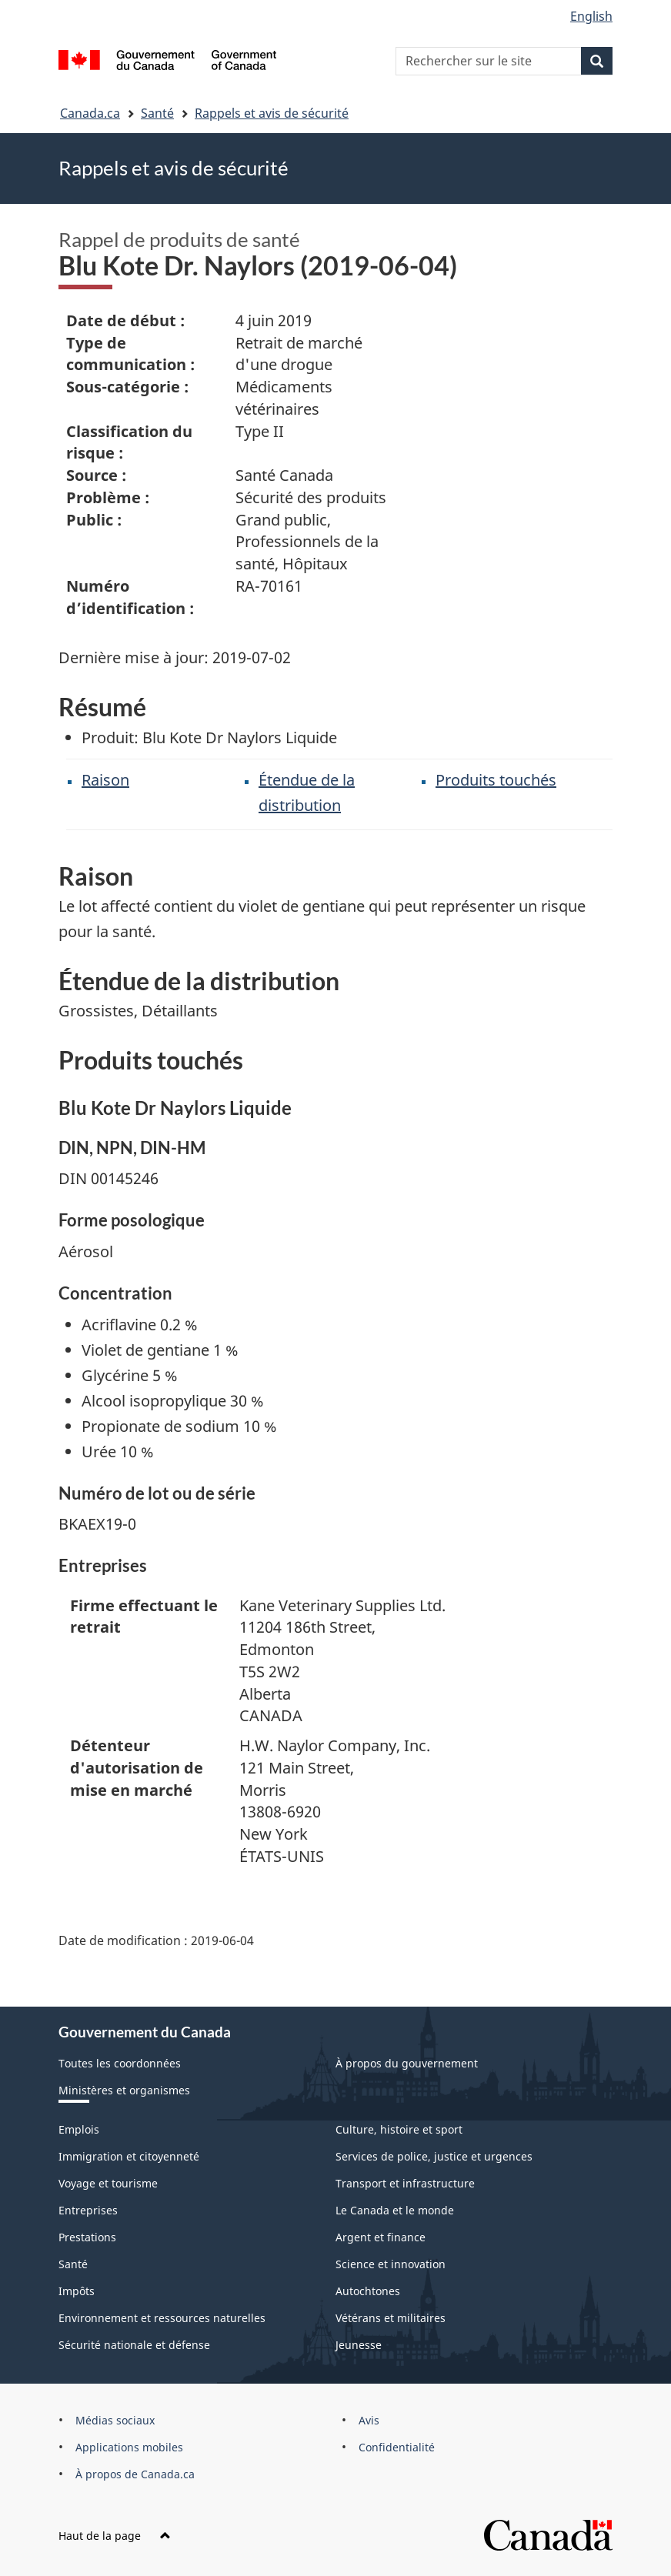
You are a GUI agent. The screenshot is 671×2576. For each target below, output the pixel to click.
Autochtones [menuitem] (368, 2291)
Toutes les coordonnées (119, 2063)
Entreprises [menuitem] (88, 2210)
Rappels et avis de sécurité (272, 113)
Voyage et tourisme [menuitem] (108, 2183)
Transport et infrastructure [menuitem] (405, 2183)
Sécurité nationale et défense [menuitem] (134, 2344)
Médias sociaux (115, 2420)
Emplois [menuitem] (78, 2129)
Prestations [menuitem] (87, 2237)
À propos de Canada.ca (135, 2474)
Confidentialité (397, 2447)
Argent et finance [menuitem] (381, 2237)
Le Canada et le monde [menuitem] (395, 2210)
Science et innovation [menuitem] (391, 2264)
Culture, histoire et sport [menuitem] (399, 2129)
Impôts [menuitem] (76, 2291)
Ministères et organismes (124, 2090)
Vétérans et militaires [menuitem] (391, 2318)
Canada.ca (90, 113)
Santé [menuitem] (73, 2264)
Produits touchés (496, 779)
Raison (105, 779)
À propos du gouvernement (407, 2063)
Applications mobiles (129, 2447)
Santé (157, 113)
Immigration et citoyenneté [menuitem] (128, 2156)
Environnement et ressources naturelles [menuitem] (161, 2318)
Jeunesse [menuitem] (359, 2344)
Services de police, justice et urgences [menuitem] (434, 2156)
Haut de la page (114, 2535)
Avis (369, 2420)
